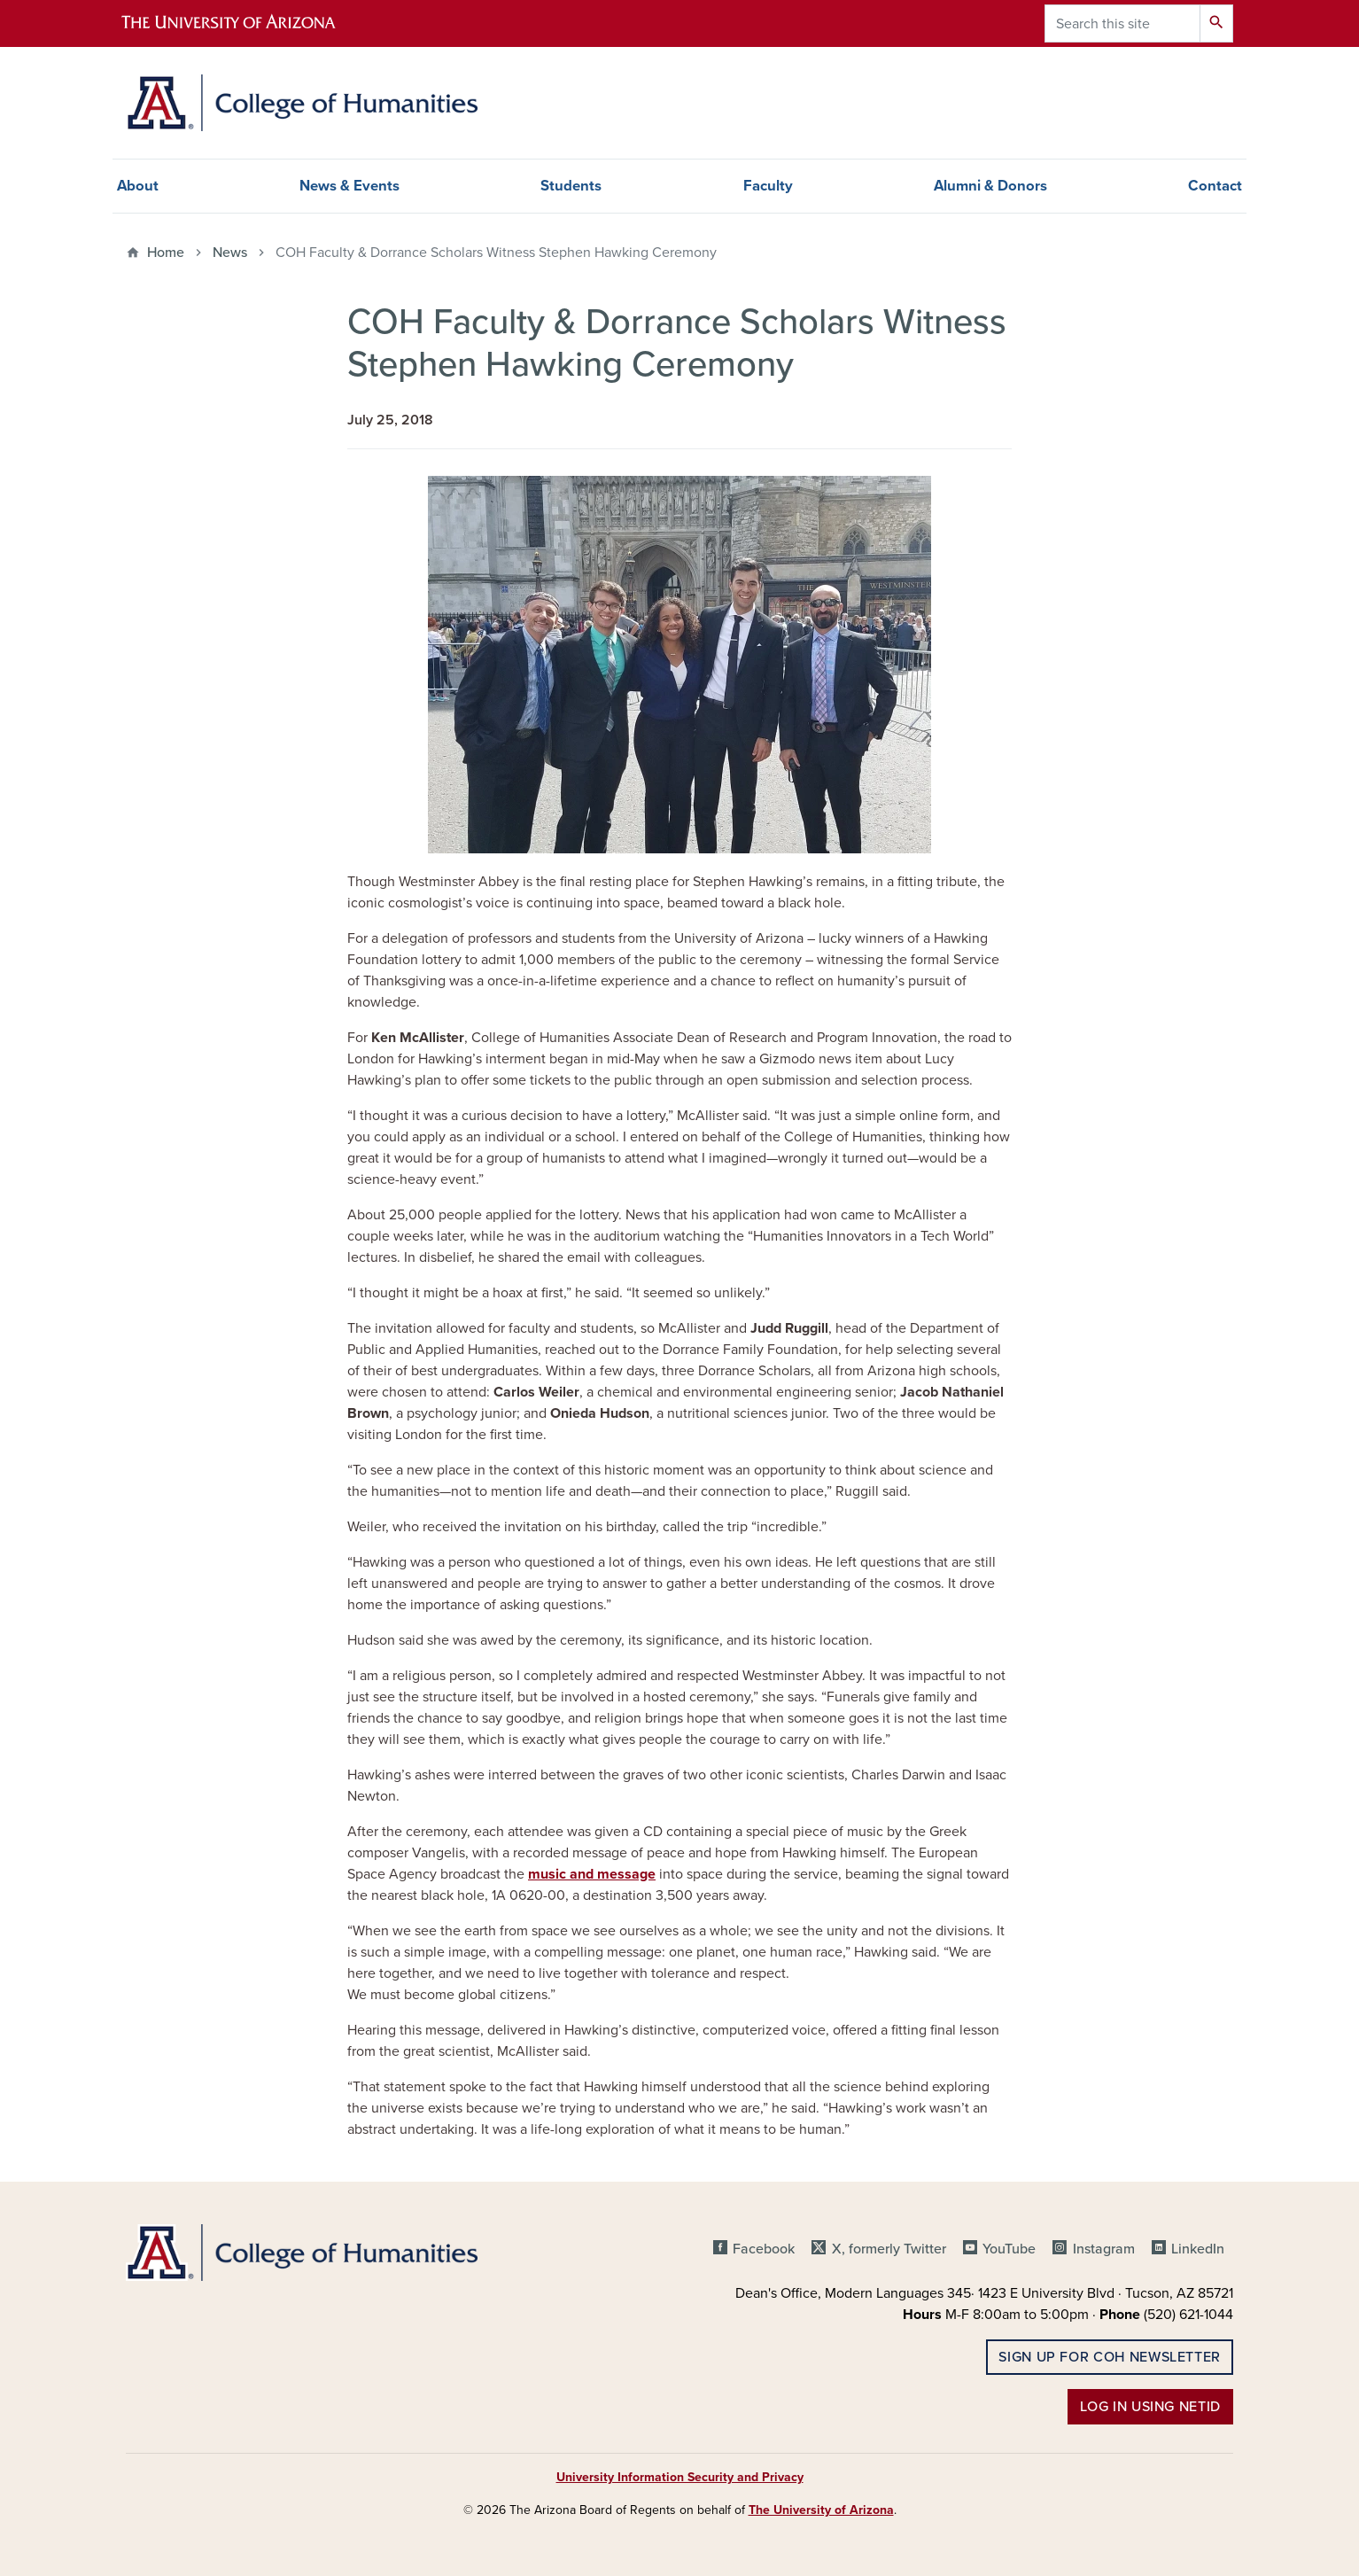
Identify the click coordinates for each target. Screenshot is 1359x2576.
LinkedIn (1197, 2249)
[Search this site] (1122, 23)
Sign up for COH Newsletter (1109, 2357)
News (230, 252)
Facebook (764, 2249)
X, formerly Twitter (889, 2249)
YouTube (1009, 2249)
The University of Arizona (821, 2510)
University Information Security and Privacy (680, 2477)
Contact (1215, 186)
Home (165, 252)
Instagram (1104, 2249)
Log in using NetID (1150, 2407)
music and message (592, 1874)
